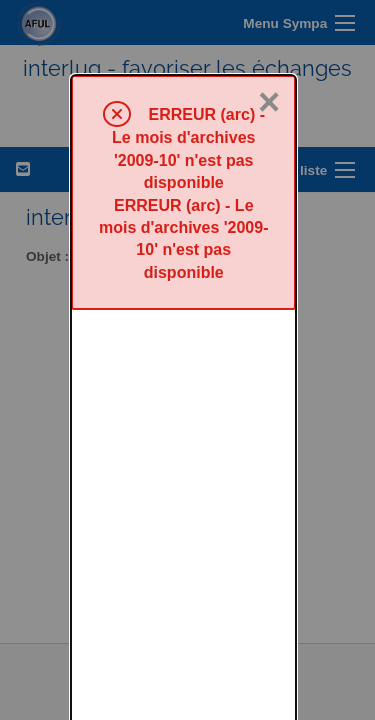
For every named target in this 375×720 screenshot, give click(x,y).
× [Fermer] (269, 27)
